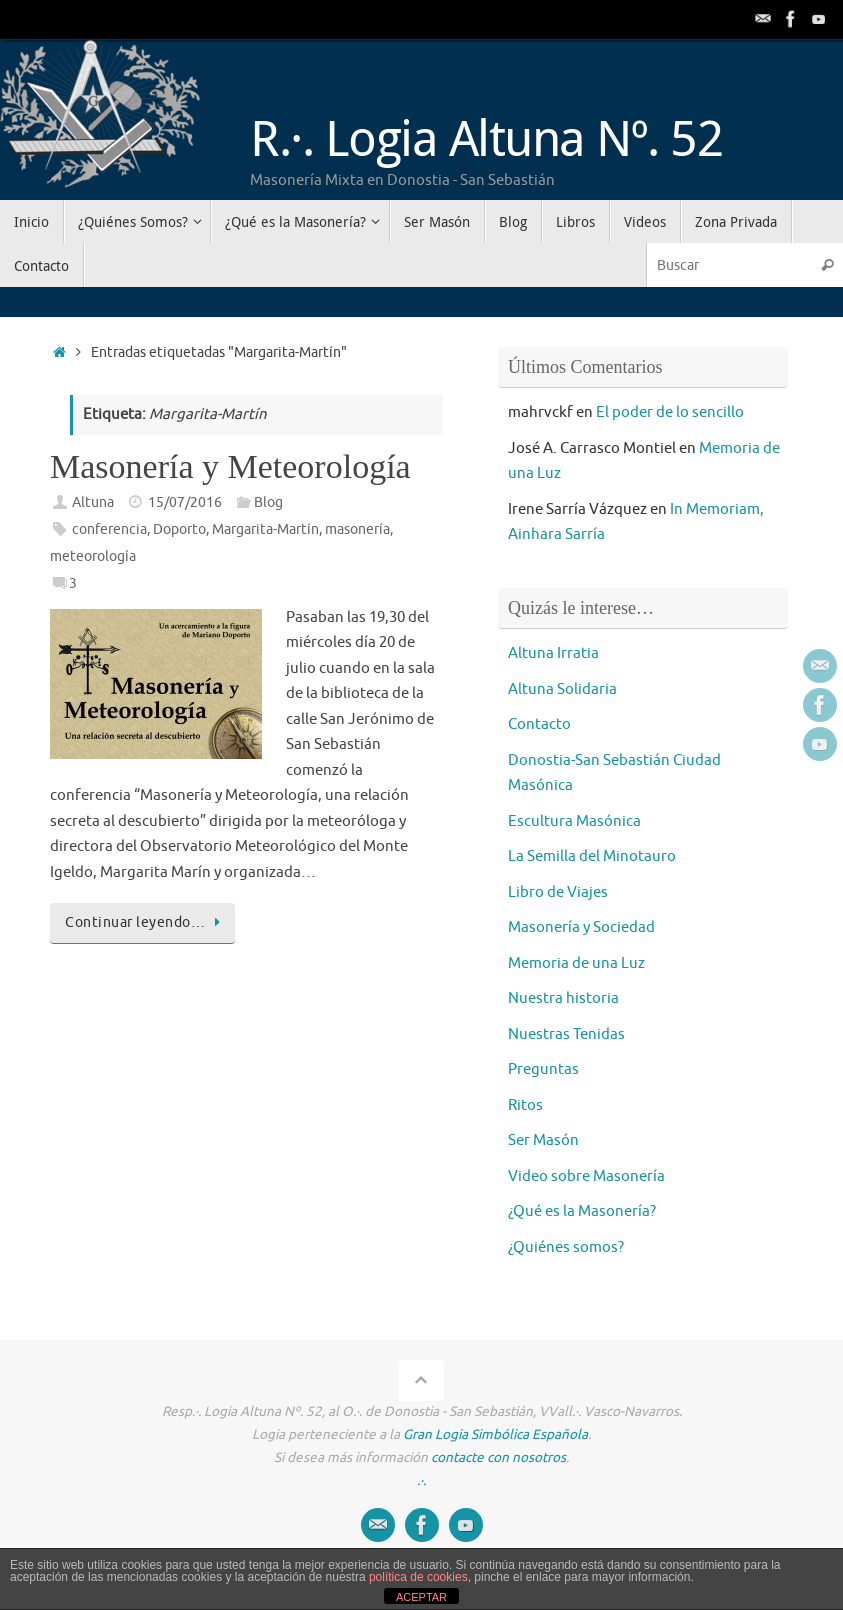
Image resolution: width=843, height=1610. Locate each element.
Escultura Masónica (574, 821)
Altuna (93, 502)
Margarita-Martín (265, 529)
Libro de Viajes (558, 892)
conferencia (109, 529)
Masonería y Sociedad (581, 927)
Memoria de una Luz (576, 963)
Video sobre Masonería (586, 1176)
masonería (357, 529)
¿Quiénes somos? (566, 1247)
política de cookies (418, 1577)
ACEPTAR (421, 1597)
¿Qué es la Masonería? (582, 1211)
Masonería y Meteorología (230, 466)
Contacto (539, 724)
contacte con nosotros (498, 1457)
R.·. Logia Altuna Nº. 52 (486, 137)
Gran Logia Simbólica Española (495, 1434)
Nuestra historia (563, 998)
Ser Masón (543, 1140)
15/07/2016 (185, 502)
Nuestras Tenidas (566, 1034)
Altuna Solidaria (562, 689)
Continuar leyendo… (146, 922)
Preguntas (543, 1069)
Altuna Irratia (553, 653)
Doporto (179, 529)
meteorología (93, 556)
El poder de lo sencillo (670, 412)
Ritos (525, 1105)
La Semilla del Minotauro (592, 856)
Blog (268, 502)
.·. (421, 1480)
